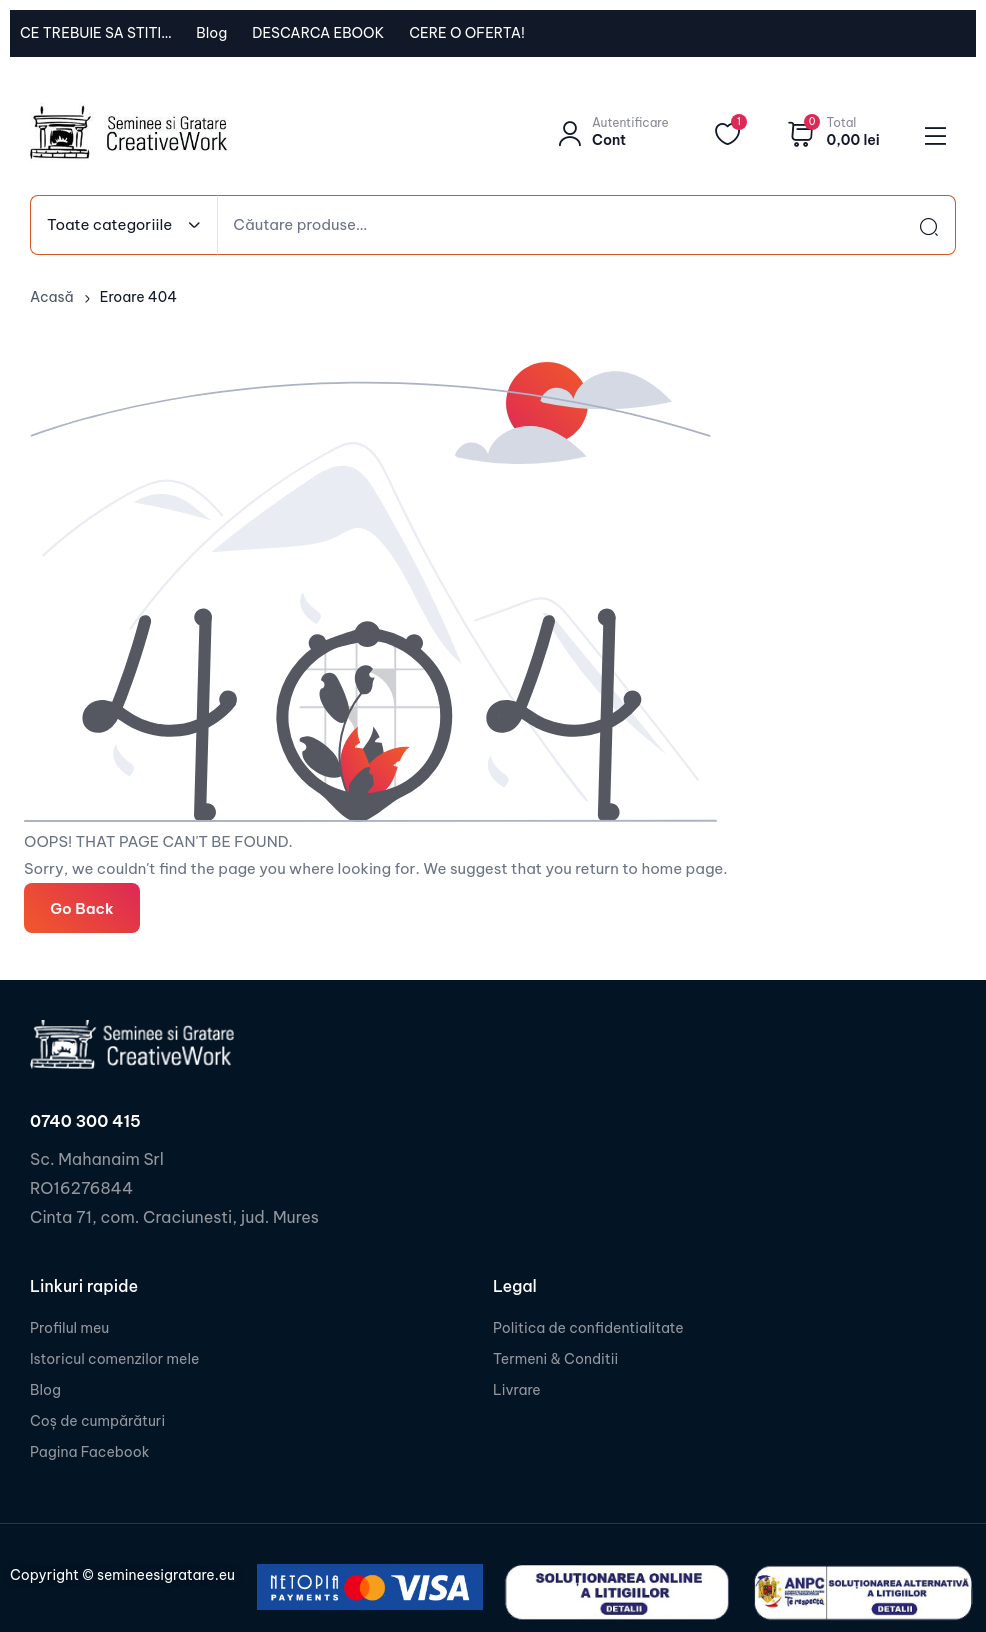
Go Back (81, 907)
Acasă (52, 297)
